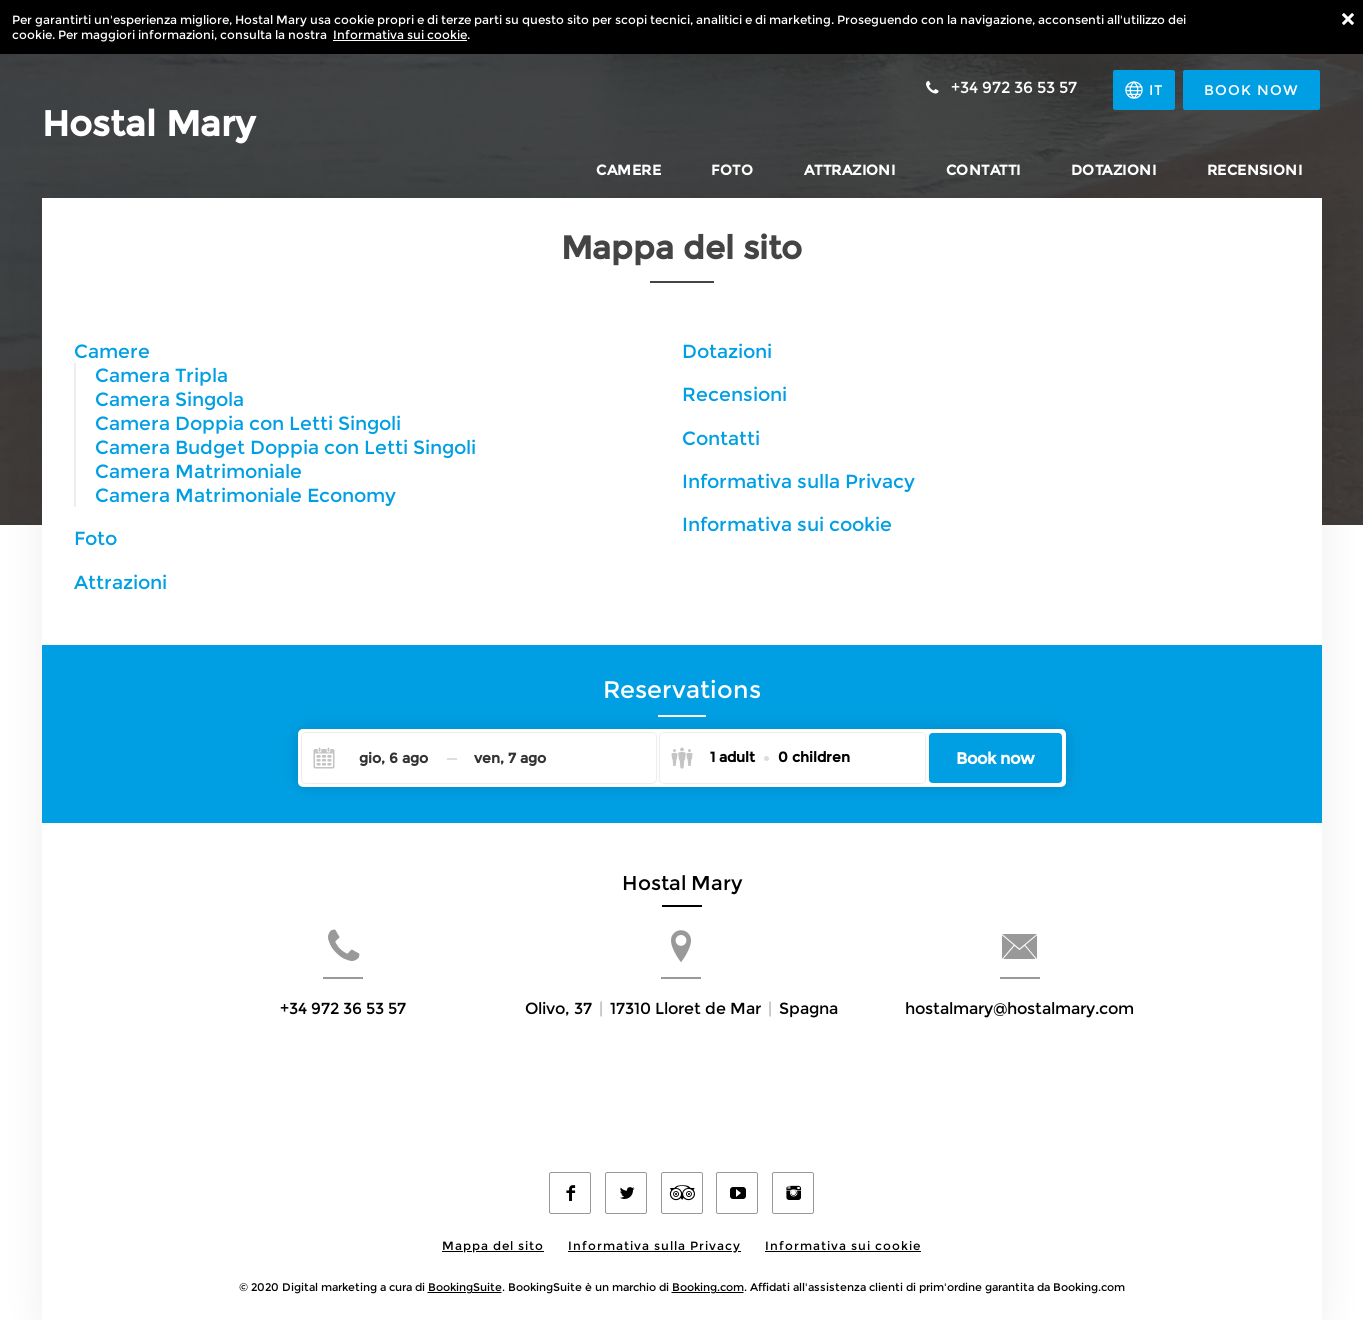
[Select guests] (760, 758)
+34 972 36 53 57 (297, 1041)
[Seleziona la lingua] (1141, 90)
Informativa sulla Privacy (798, 481)
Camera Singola (169, 399)
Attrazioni (120, 582)
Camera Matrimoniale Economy (245, 495)
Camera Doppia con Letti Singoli (248, 423)
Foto (95, 538)
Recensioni (734, 394)
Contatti (721, 438)
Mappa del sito (493, 1229)
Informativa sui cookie (400, 34)
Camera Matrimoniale (198, 471)
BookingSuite (465, 1271)
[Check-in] (377, 758)
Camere (112, 351)
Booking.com (708, 1271)
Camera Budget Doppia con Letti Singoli (285, 447)
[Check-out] (510, 758)
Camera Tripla (161, 375)
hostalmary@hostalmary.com (1065, 1041)
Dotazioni (727, 351)
